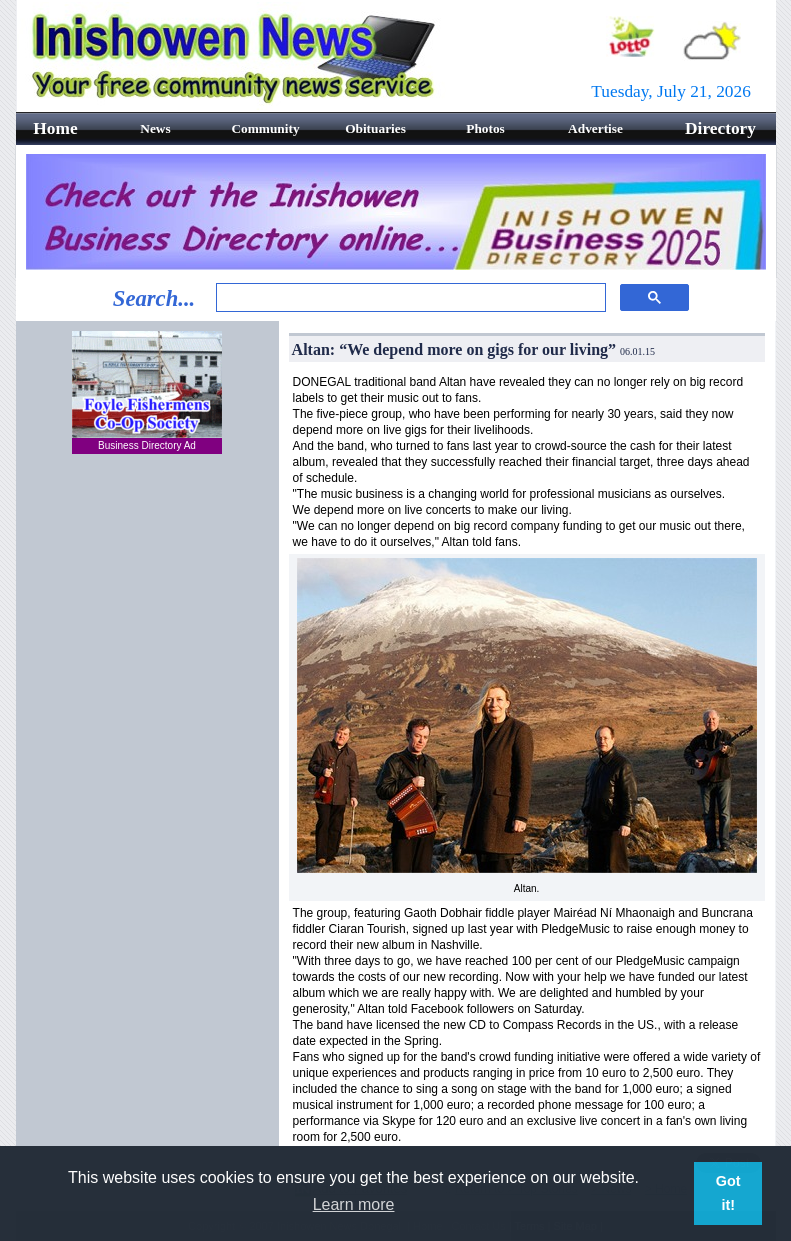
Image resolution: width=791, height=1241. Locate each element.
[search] (408, 298)
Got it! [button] (728, 1193)
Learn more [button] (354, 1204)
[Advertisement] (147, 792)
